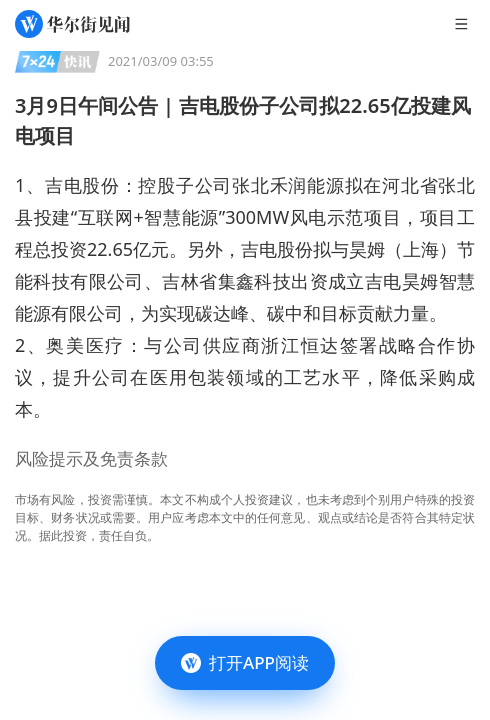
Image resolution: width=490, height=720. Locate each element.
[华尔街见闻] (72, 24)
